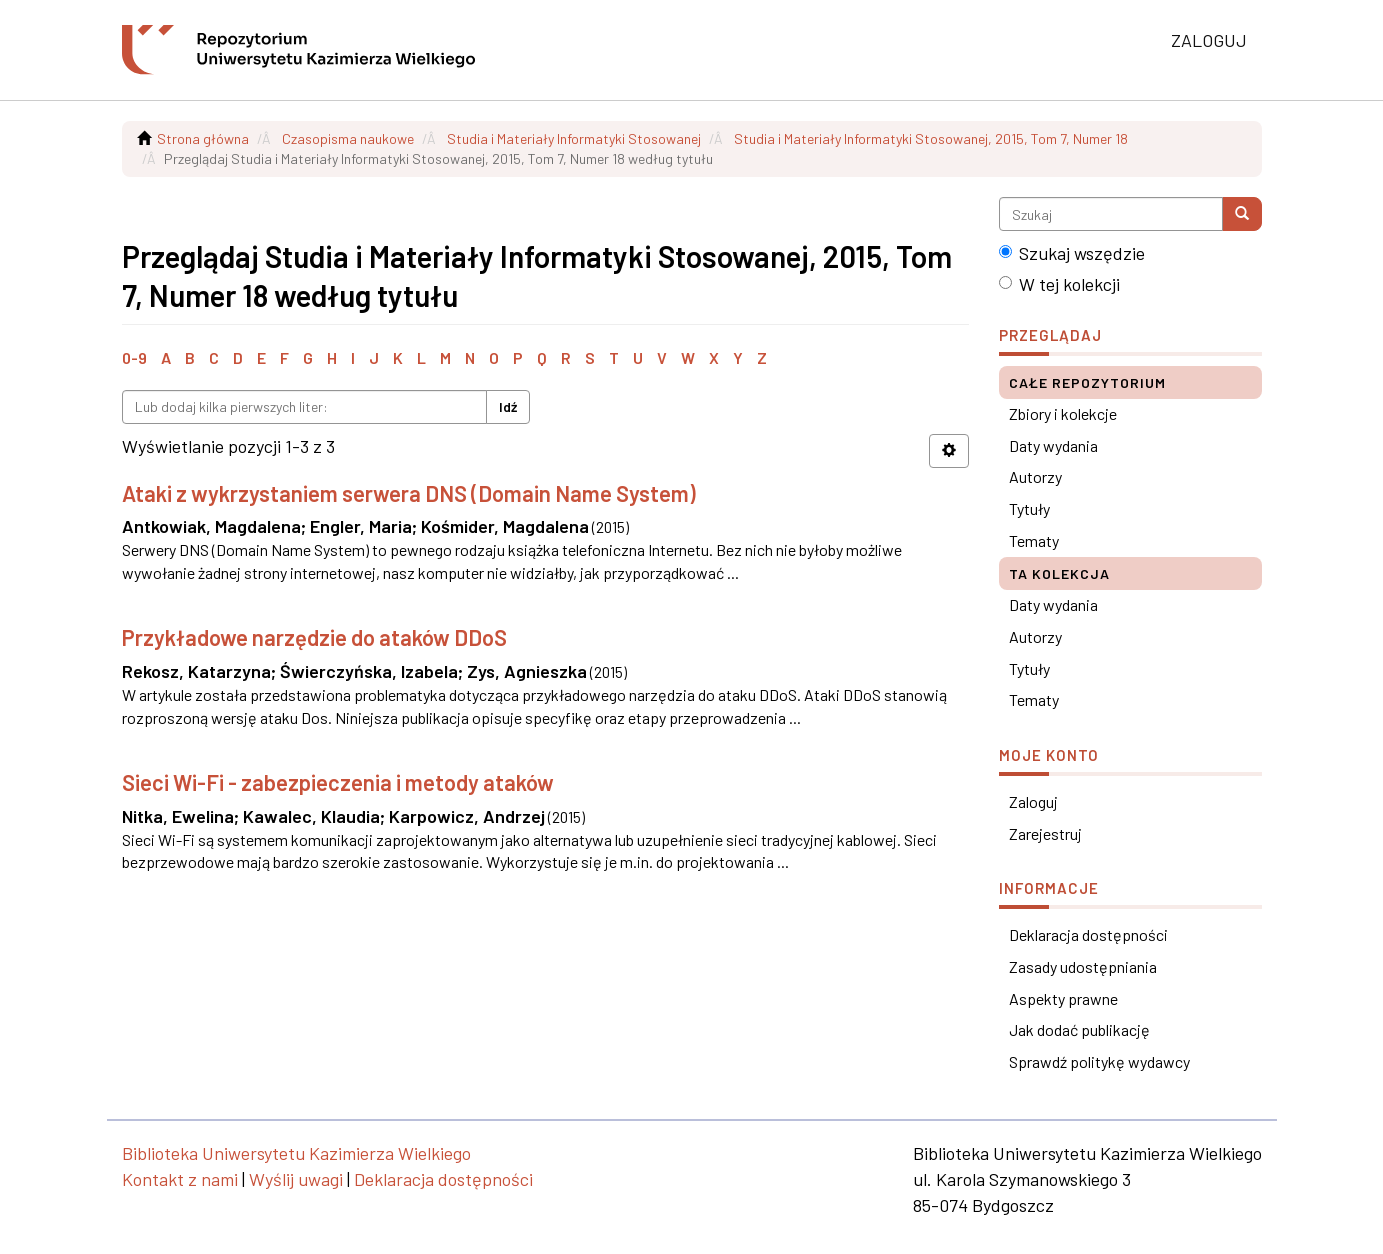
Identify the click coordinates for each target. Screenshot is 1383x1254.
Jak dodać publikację (1079, 1029)
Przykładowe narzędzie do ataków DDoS (314, 637)
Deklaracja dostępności (1088, 934)
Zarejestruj (1045, 833)
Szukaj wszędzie (1072, 253)
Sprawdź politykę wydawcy (1099, 1061)
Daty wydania (1053, 445)
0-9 (134, 357)
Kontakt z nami (180, 1179)
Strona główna (203, 138)
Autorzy (1035, 476)
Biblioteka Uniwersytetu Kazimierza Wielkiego (296, 1153)
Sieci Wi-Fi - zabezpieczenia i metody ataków (338, 782)
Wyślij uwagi (296, 1179)
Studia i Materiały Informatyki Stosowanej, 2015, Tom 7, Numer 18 (931, 138)
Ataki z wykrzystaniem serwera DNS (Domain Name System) (409, 493)
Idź (508, 406)
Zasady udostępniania (1083, 966)
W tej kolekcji (1059, 284)
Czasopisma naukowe (348, 138)
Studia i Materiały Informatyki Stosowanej (574, 138)
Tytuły (1029, 508)
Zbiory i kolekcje (1063, 413)
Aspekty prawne (1063, 998)
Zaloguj (1033, 801)
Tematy (1034, 540)
